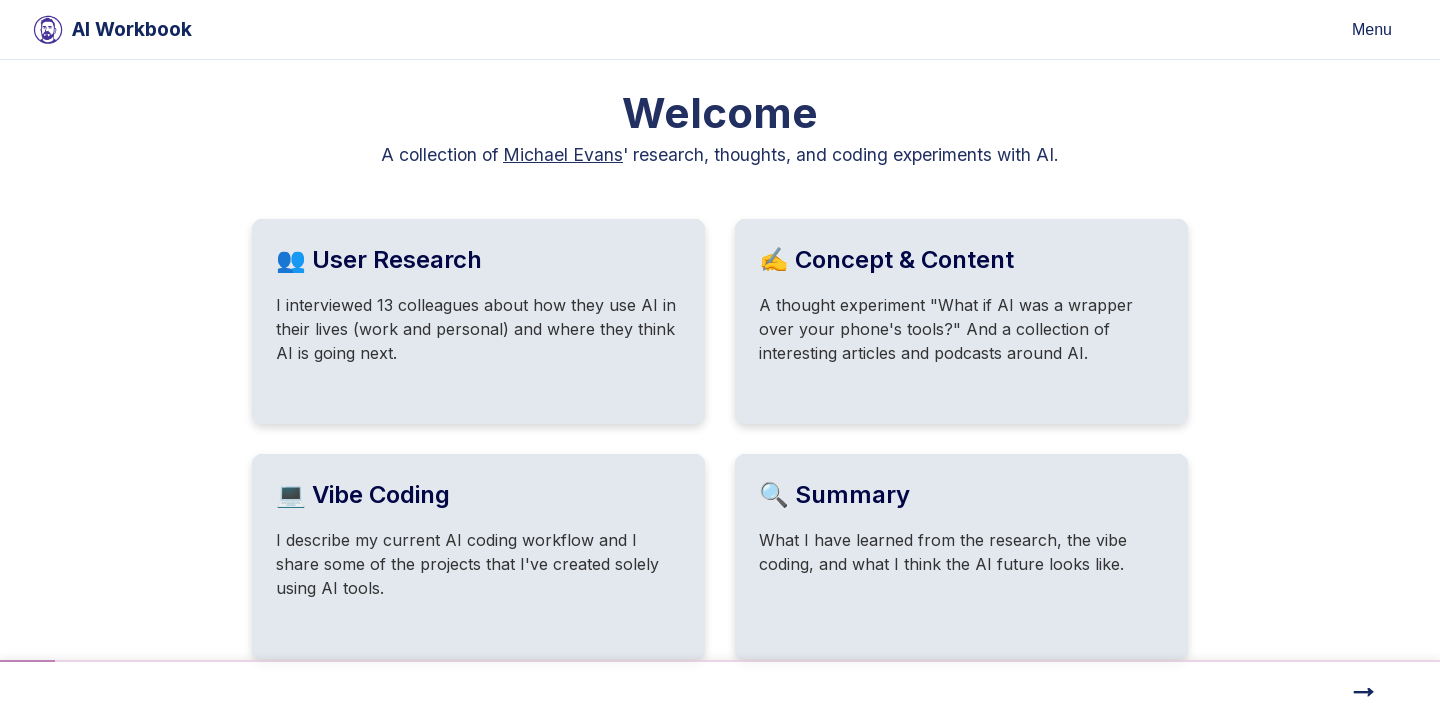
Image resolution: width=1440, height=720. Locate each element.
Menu (1372, 29)
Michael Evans (563, 154)
